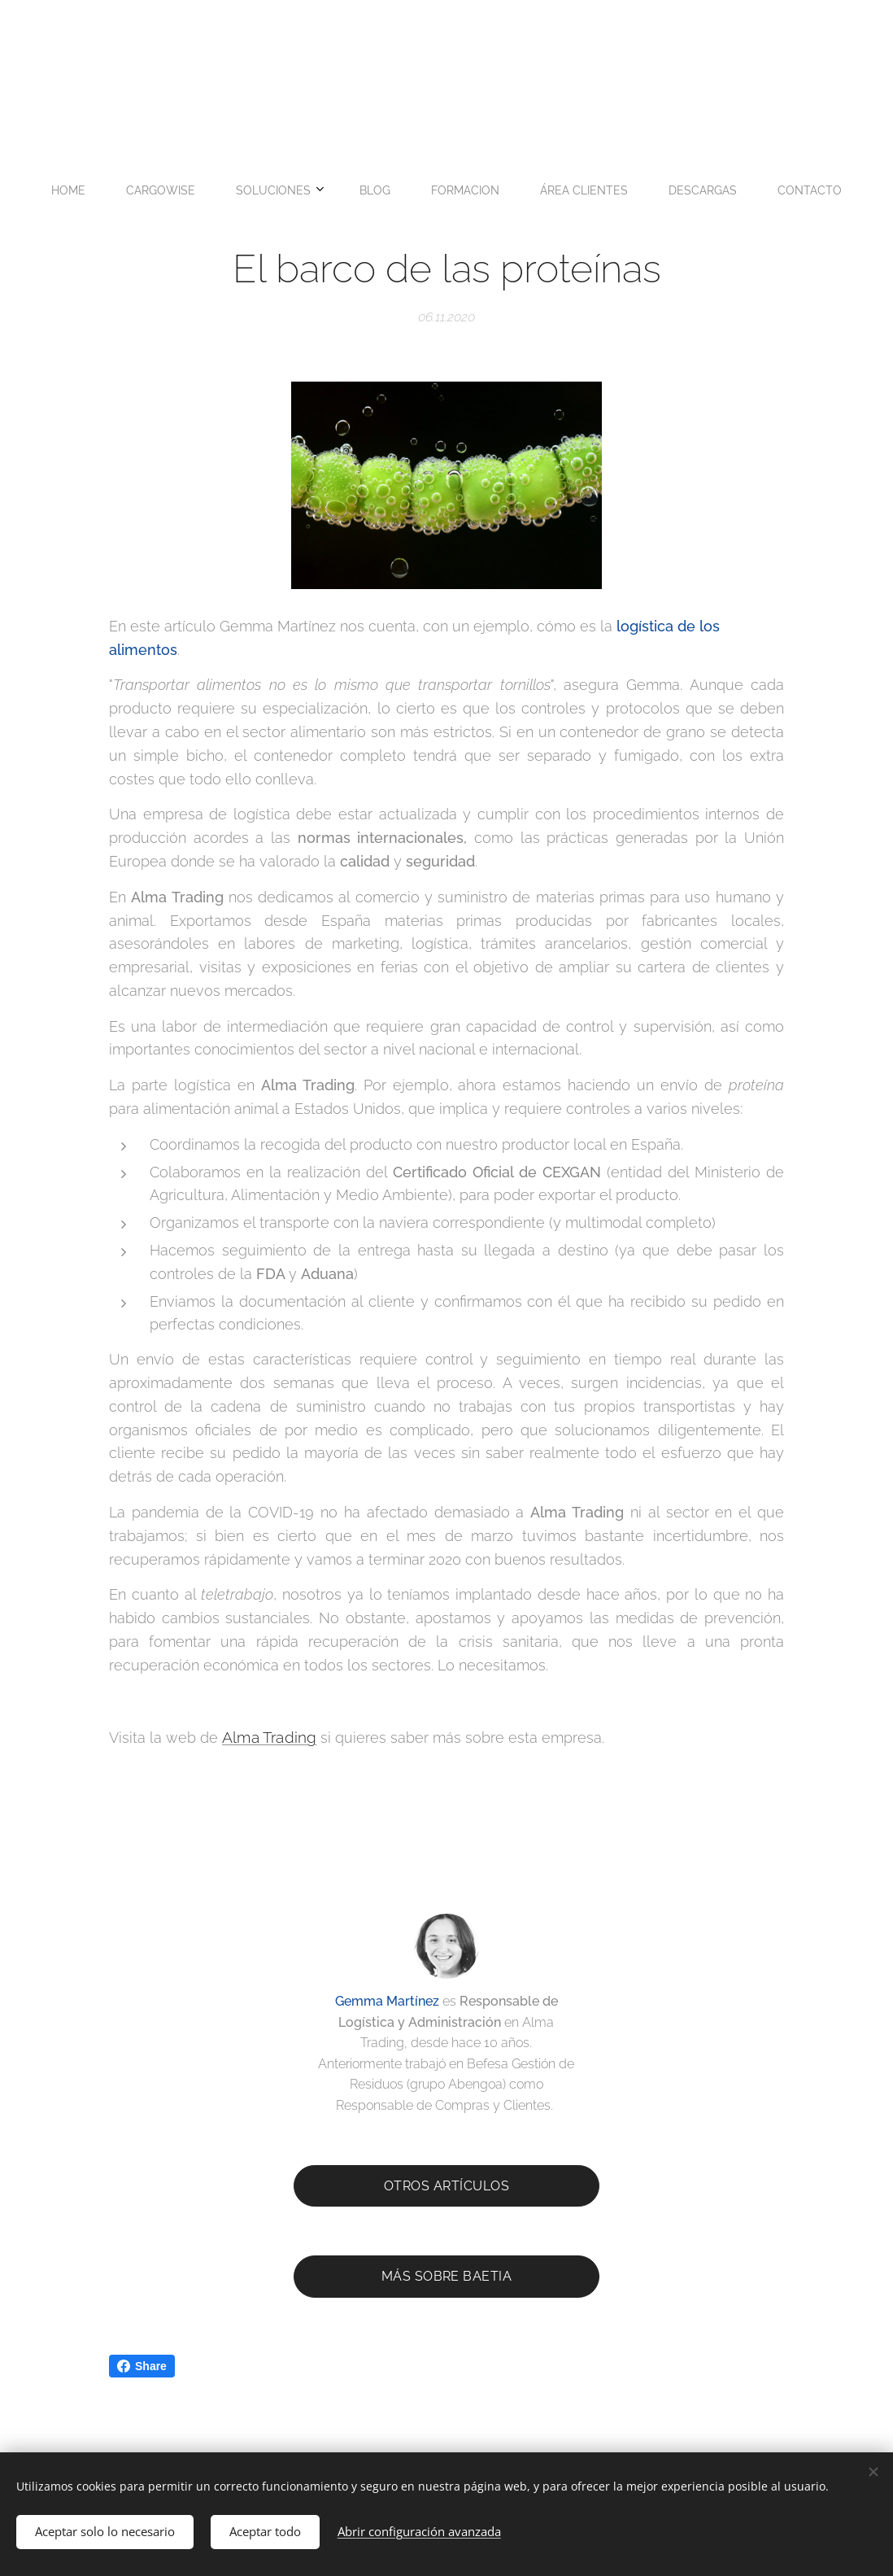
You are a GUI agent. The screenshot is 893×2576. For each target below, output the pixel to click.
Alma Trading (269, 1737)
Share (142, 2366)
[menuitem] (310, 190)
